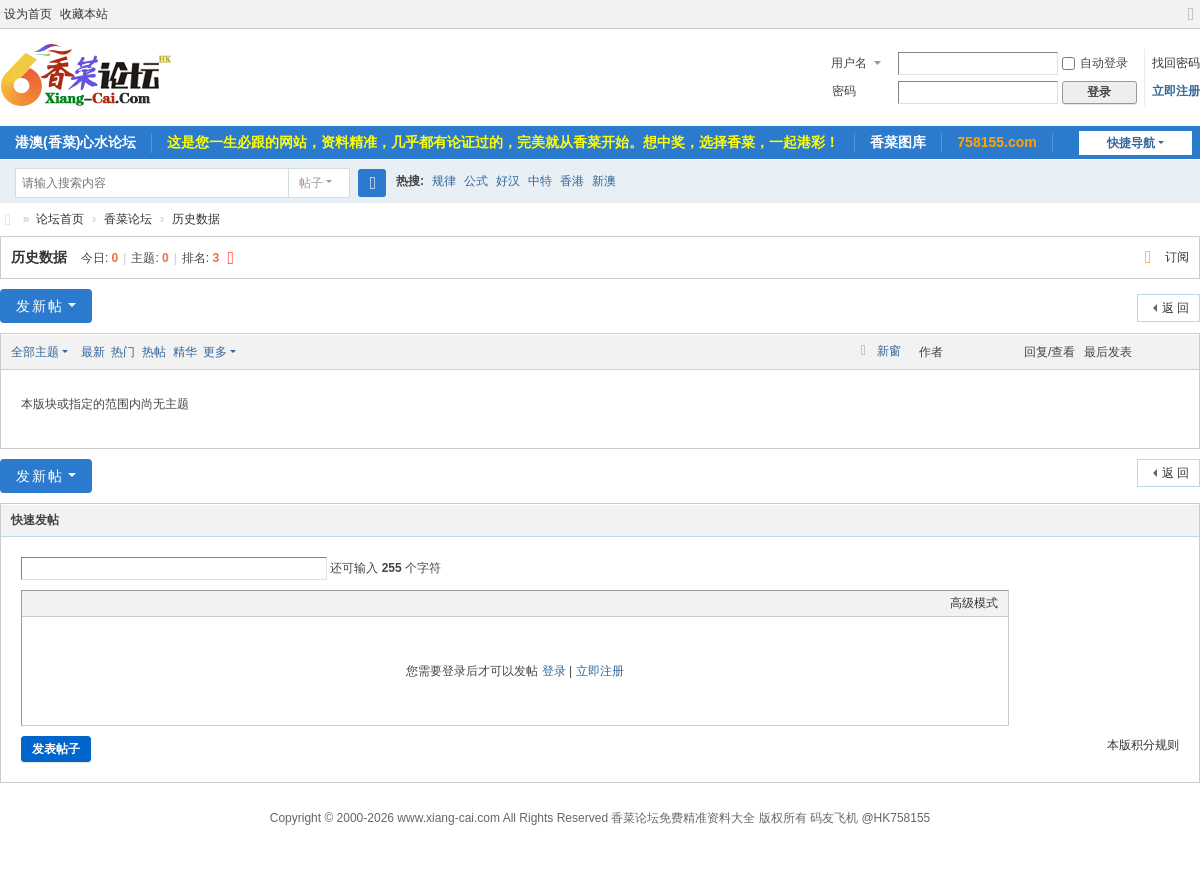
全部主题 (35, 352)
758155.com (996, 142)
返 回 (1175, 308)
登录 (554, 671)
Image (82, 603)
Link (107, 603)
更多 (215, 352)
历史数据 (196, 219)
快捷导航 (1131, 143)
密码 (844, 91)
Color (57, 603)
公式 (476, 181)
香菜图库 (898, 142)
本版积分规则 (1143, 745)
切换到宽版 (1191, 22)
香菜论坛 (8, 219)
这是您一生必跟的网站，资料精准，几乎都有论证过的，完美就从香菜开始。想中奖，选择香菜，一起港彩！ (503, 142)
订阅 (1177, 257)
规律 (444, 181)
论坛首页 (60, 219)
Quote (132, 603)
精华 (185, 352)
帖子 (311, 183)
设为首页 (28, 14)
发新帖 (40, 306)
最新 (93, 352)
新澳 (604, 181)
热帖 (154, 352)
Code (157, 603)
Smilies (182, 603)
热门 (123, 352)
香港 (572, 181)
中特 (540, 181)
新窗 (889, 351)
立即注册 (1176, 91)
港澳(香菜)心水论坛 (75, 142)
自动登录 (1095, 63)
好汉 (508, 181)
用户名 (849, 63)
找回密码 (1176, 63)
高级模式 (974, 603)
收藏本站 (84, 14)
